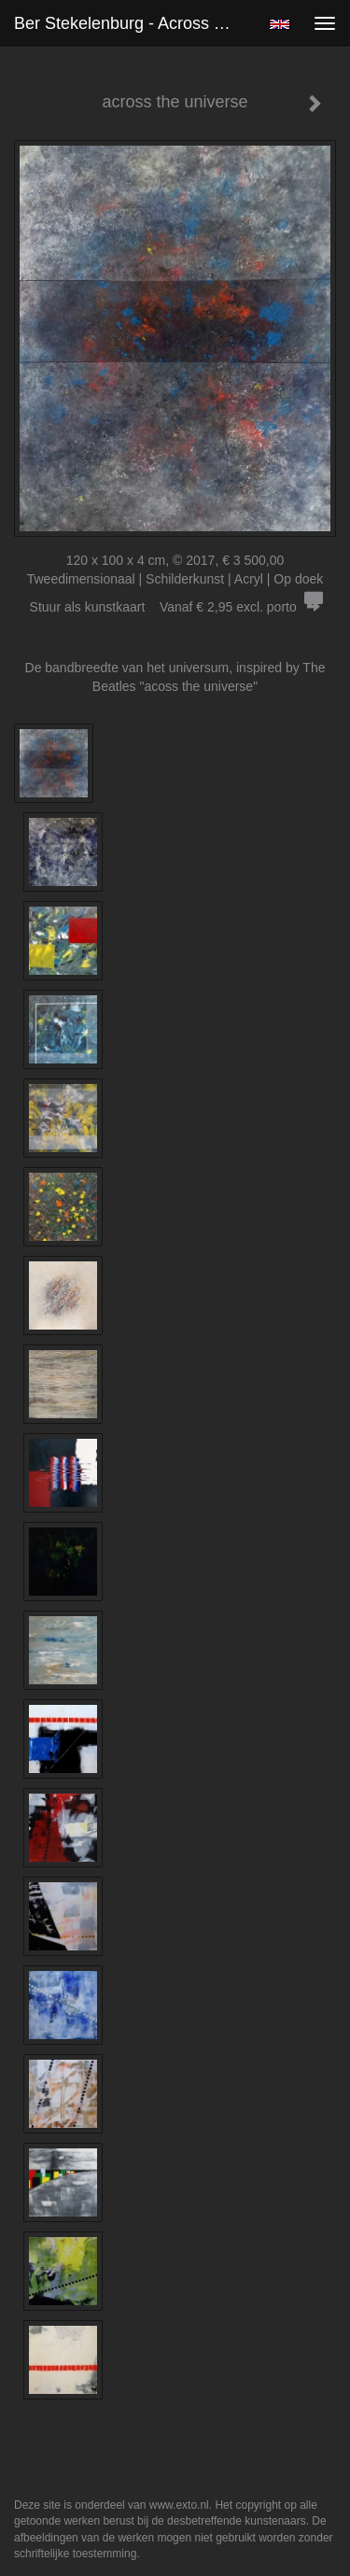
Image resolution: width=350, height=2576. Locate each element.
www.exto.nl (179, 2505)
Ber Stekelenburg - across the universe (134, 23)
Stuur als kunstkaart (175, 606)
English (279, 24)
